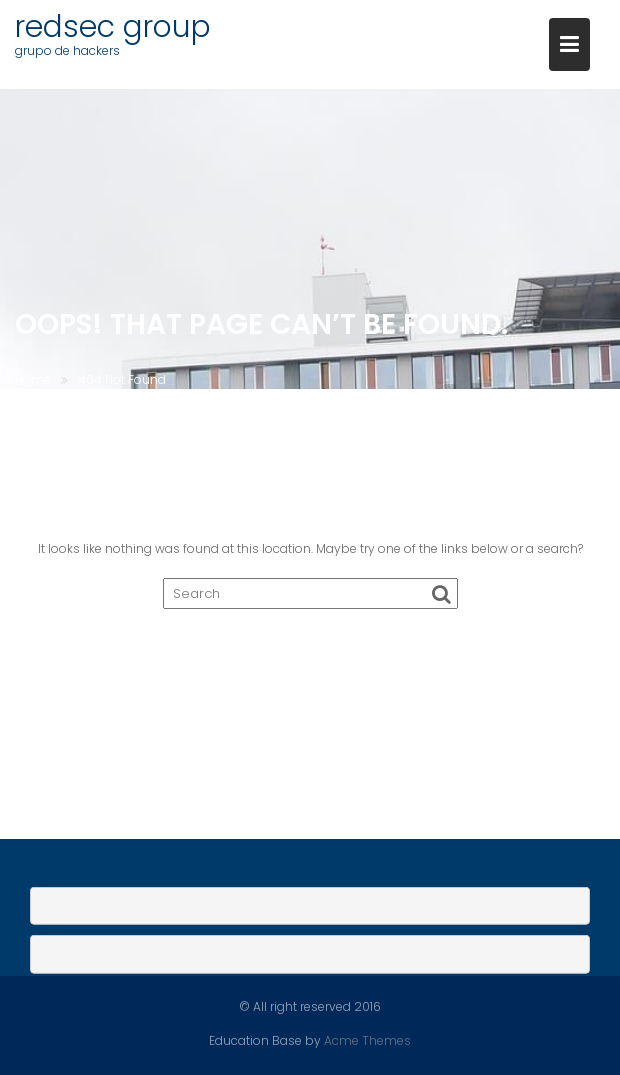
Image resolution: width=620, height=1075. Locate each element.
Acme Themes (367, 1039)
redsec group (113, 27)
